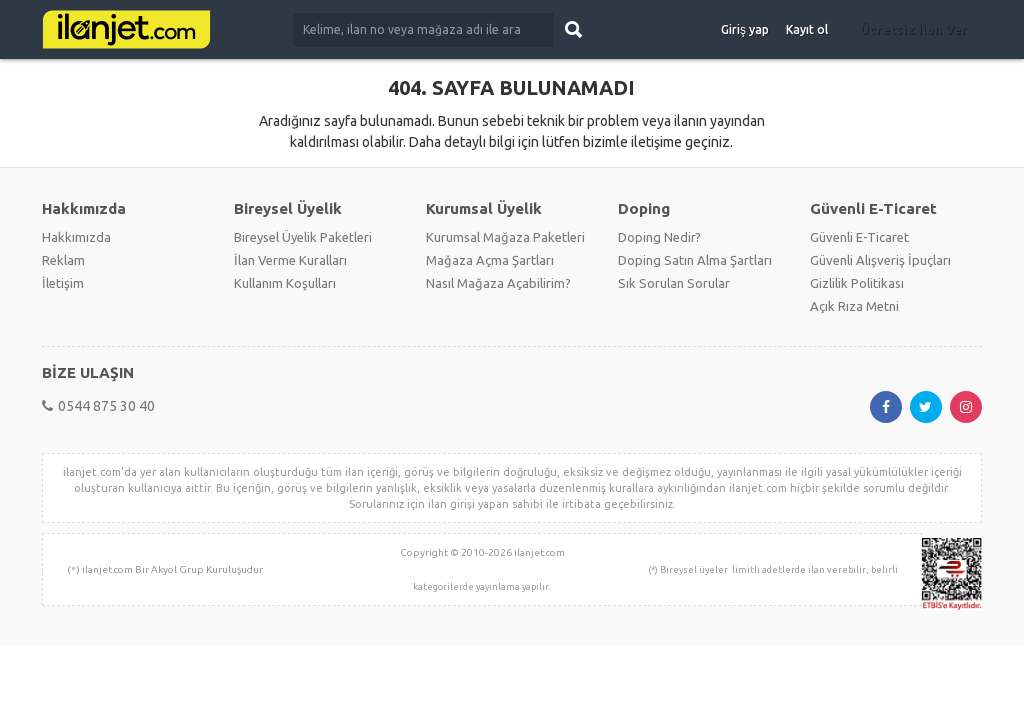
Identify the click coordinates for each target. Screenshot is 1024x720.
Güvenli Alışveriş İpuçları (880, 260)
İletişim (63, 283)
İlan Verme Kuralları (290, 260)
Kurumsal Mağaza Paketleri (505, 237)
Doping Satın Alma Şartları (695, 260)
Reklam (63, 260)
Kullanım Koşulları (285, 283)
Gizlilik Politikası (857, 283)
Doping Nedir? (659, 237)
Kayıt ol (807, 29)
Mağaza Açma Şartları (490, 260)
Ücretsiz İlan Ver (913, 29)
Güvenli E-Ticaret (859, 237)
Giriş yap (745, 29)
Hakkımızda (76, 237)
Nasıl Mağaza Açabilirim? (498, 283)
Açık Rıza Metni (854, 306)
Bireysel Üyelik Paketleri (303, 237)
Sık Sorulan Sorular (674, 283)
